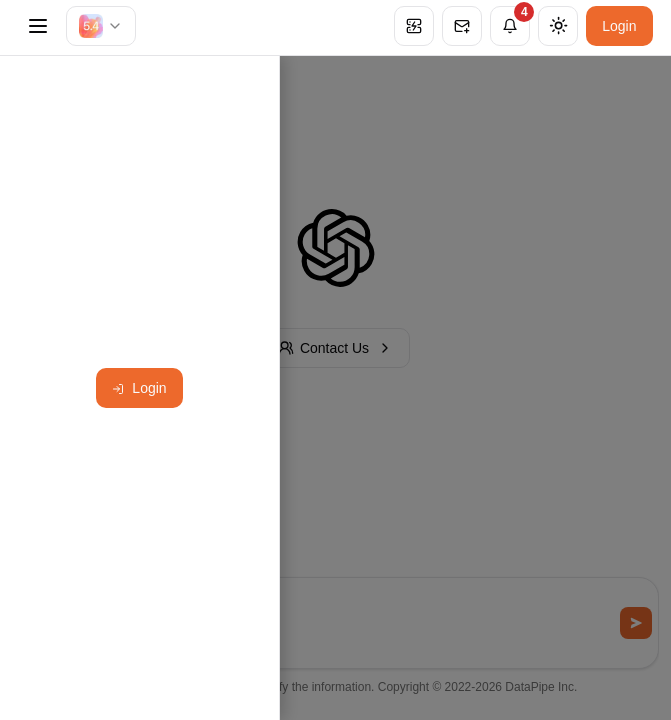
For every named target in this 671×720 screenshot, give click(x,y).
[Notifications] (510, 26)
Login (619, 26)
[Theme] (558, 26)
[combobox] (101, 26)
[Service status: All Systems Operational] (414, 26)
